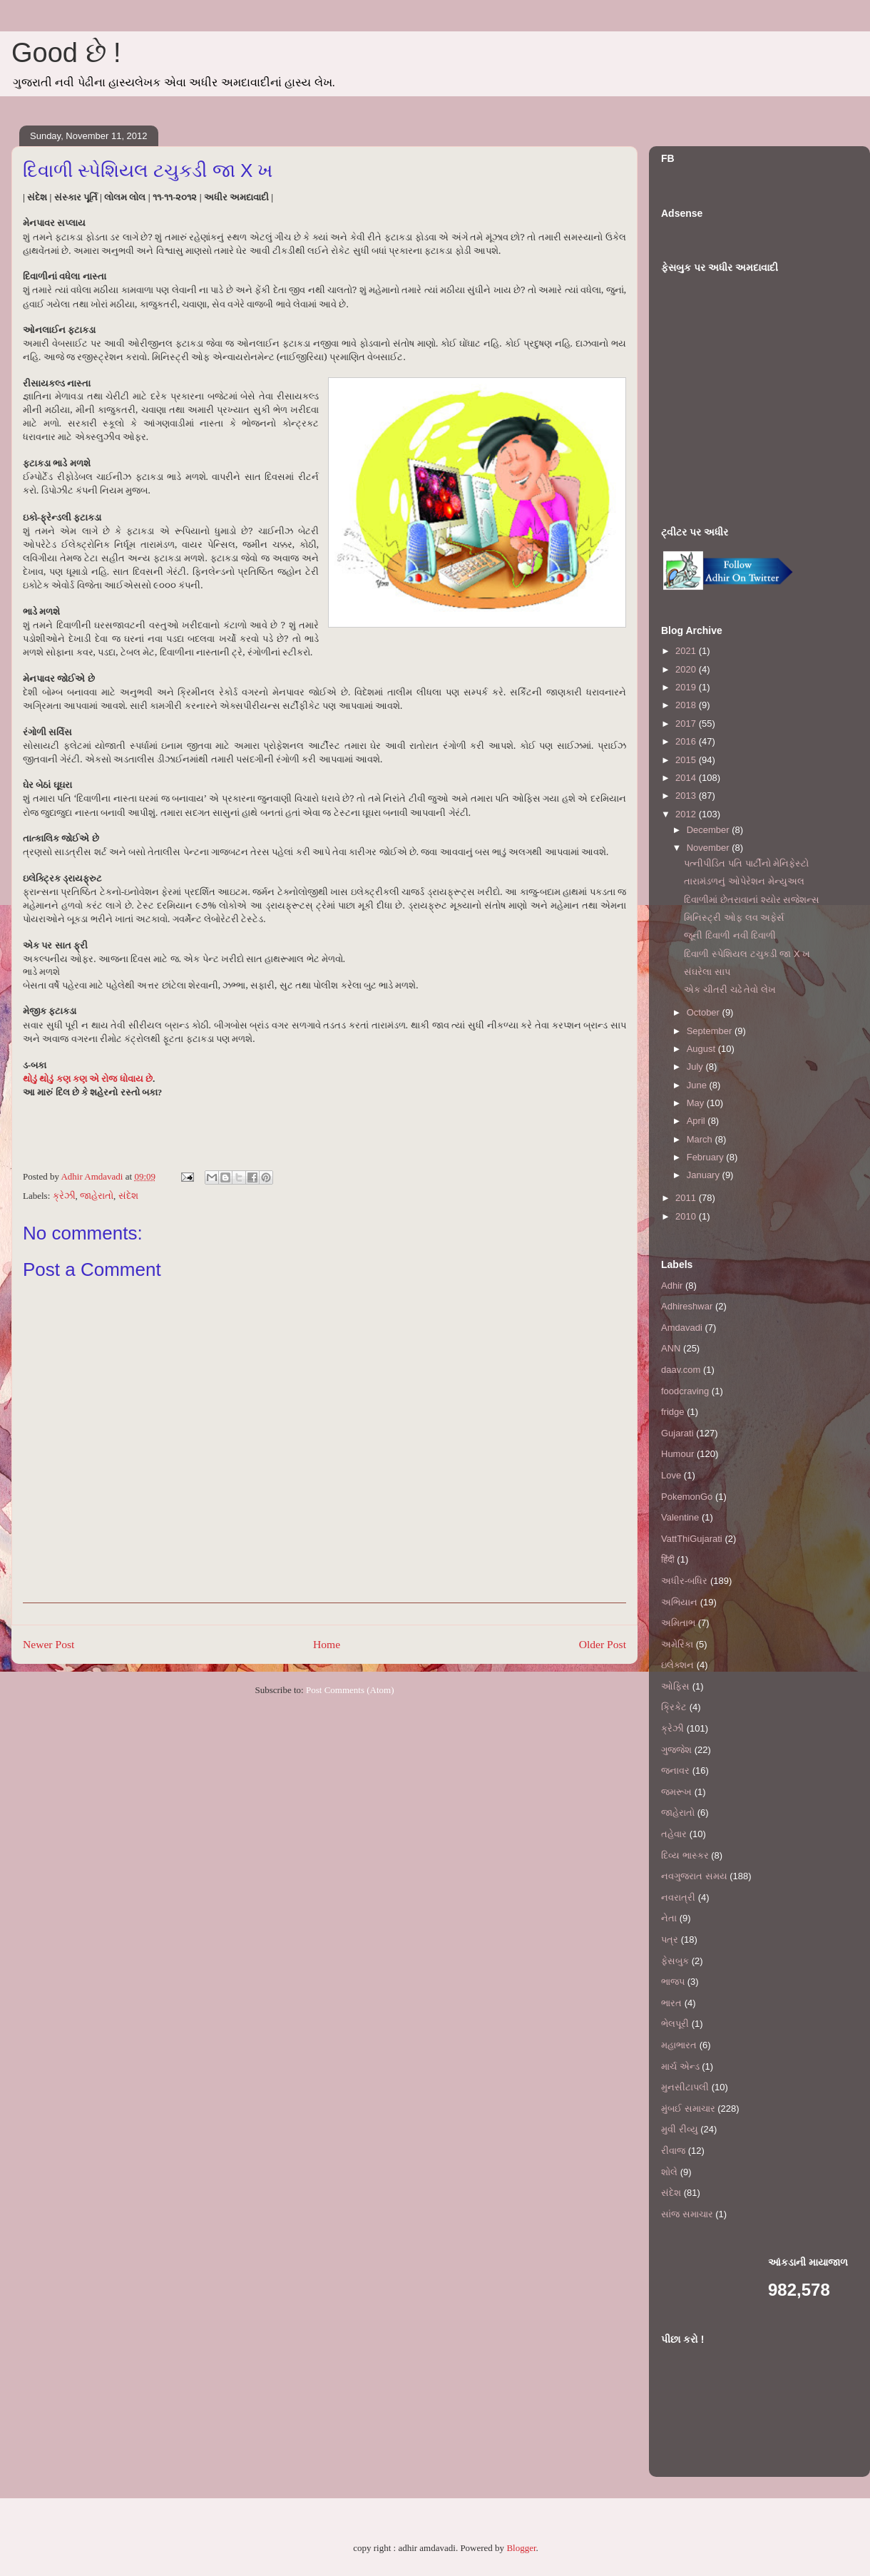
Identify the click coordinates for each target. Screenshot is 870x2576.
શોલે (669, 2172)
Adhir (671, 1285)
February (707, 1157)
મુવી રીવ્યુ (679, 2129)
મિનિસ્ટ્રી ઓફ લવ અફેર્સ (734, 917)
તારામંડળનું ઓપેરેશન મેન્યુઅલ (744, 881)
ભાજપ (673, 1981)
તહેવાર (674, 1834)
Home (326, 1644)
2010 (687, 1216)
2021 (687, 650)
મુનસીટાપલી (685, 2087)
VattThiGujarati (691, 1538)
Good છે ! (66, 53)
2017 (687, 723)
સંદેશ (128, 1195)
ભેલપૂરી (675, 2023)
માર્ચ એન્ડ (680, 2066)
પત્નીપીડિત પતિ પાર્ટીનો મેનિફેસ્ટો (746, 863)
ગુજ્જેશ (676, 1749)
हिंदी (668, 1559)
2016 (687, 741)
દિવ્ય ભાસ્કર (685, 1855)
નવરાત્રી (678, 1897)
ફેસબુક (675, 1961)
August (702, 1048)
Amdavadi (681, 1327)
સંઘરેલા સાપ (707, 971)
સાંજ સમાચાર (687, 2214)
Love (671, 1475)
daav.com (680, 1369)
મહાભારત (679, 2045)
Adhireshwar (686, 1306)
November (709, 847)
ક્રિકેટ (674, 1707)
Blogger (521, 2547)
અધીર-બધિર (684, 1580)
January (704, 1175)
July (696, 1066)
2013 (687, 795)
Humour (677, 1453)
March (701, 1139)
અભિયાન (679, 1602)
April (697, 1120)
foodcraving (685, 1391)
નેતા (669, 1918)
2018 (687, 705)
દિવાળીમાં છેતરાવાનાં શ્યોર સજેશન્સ (751, 899)
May (697, 1103)
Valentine (680, 1517)
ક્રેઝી (64, 1195)
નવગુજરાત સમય (694, 1876)
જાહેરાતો (96, 1195)
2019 (687, 687)
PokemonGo (686, 1496)
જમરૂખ (676, 1792)
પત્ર (669, 1939)
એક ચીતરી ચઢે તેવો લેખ (729, 989)
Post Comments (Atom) (350, 1690)
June (698, 1085)
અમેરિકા (677, 1644)
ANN (670, 1348)
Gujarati (677, 1433)
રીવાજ (673, 2150)
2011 (687, 1197)
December (709, 829)
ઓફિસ (675, 1686)
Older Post (602, 1644)
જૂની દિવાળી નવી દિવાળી (730, 935)
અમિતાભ (678, 1622)
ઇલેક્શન (677, 1665)
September (711, 1031)
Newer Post (48, 1644)
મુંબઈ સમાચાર (688, 2108)
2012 (687, 814)
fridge (673, 1411)
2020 (687, 669)
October (704, 1012)
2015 (687, 760)
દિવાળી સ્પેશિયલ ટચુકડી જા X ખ (747, 954)
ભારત (671, 2003)
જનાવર (675, 1770)
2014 (687, 777)
